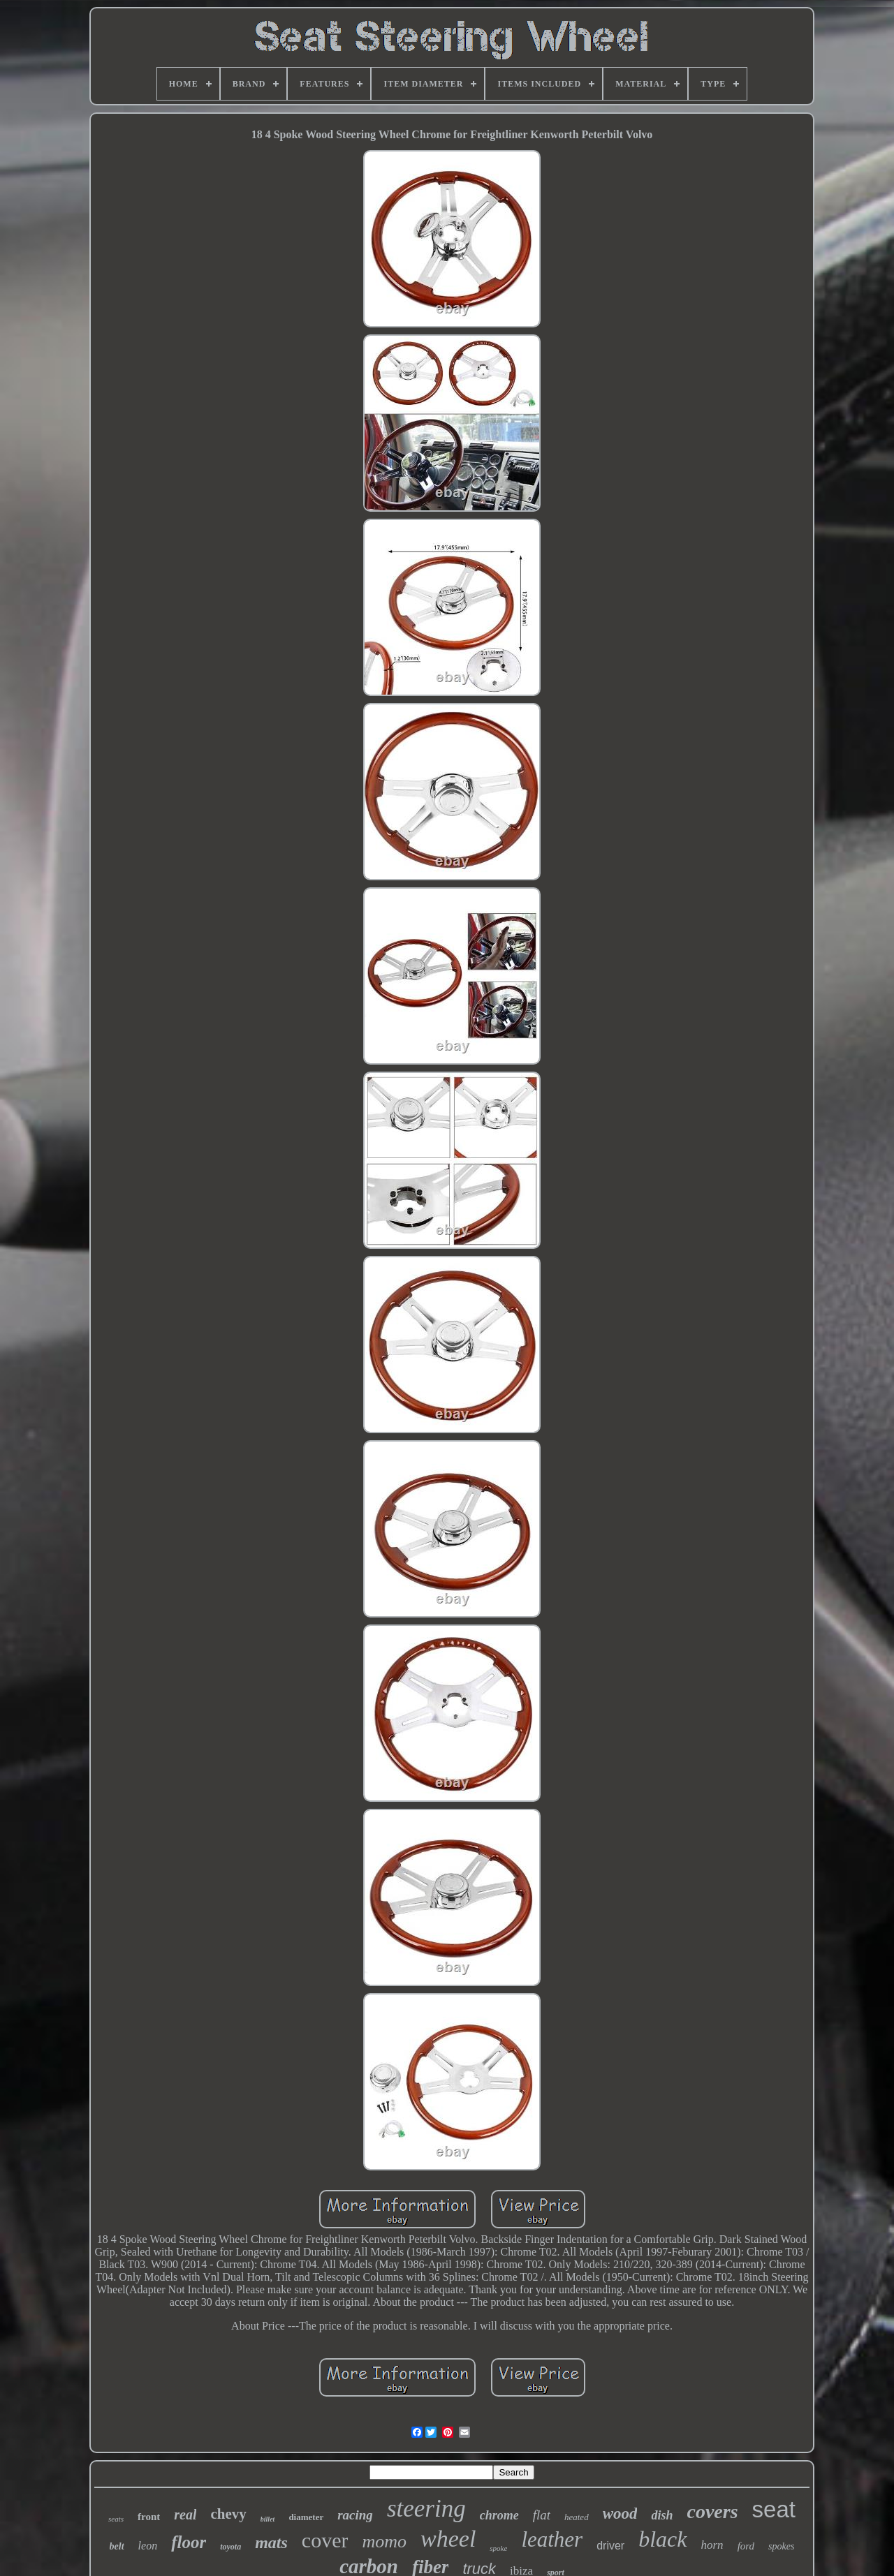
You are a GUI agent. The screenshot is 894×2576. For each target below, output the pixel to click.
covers (712, 2511)
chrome (499, 2515)
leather (551, 2539)
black (662, 2539)
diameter (305, 2517)
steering (426, 2508)
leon (148, 2546)
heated (576, 2517)
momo (384, 2541)
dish (662, 2515)
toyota (230, 2547)
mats (271, 2542)
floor (188, 2542)
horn (712, 2545)
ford (746, 2546)
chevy (228, 2513)
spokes (781, 2546)
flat (541, 2515)
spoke (498, 2548)
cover (325, 2540)
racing (355, 2515)
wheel (448, 2539)
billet (268, 2519)
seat (774, 2509)
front (149, 2516)
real (185, 2514)
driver (610, 2546)
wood (620, 2513)
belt (117, 2546)
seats (116, 2519)
